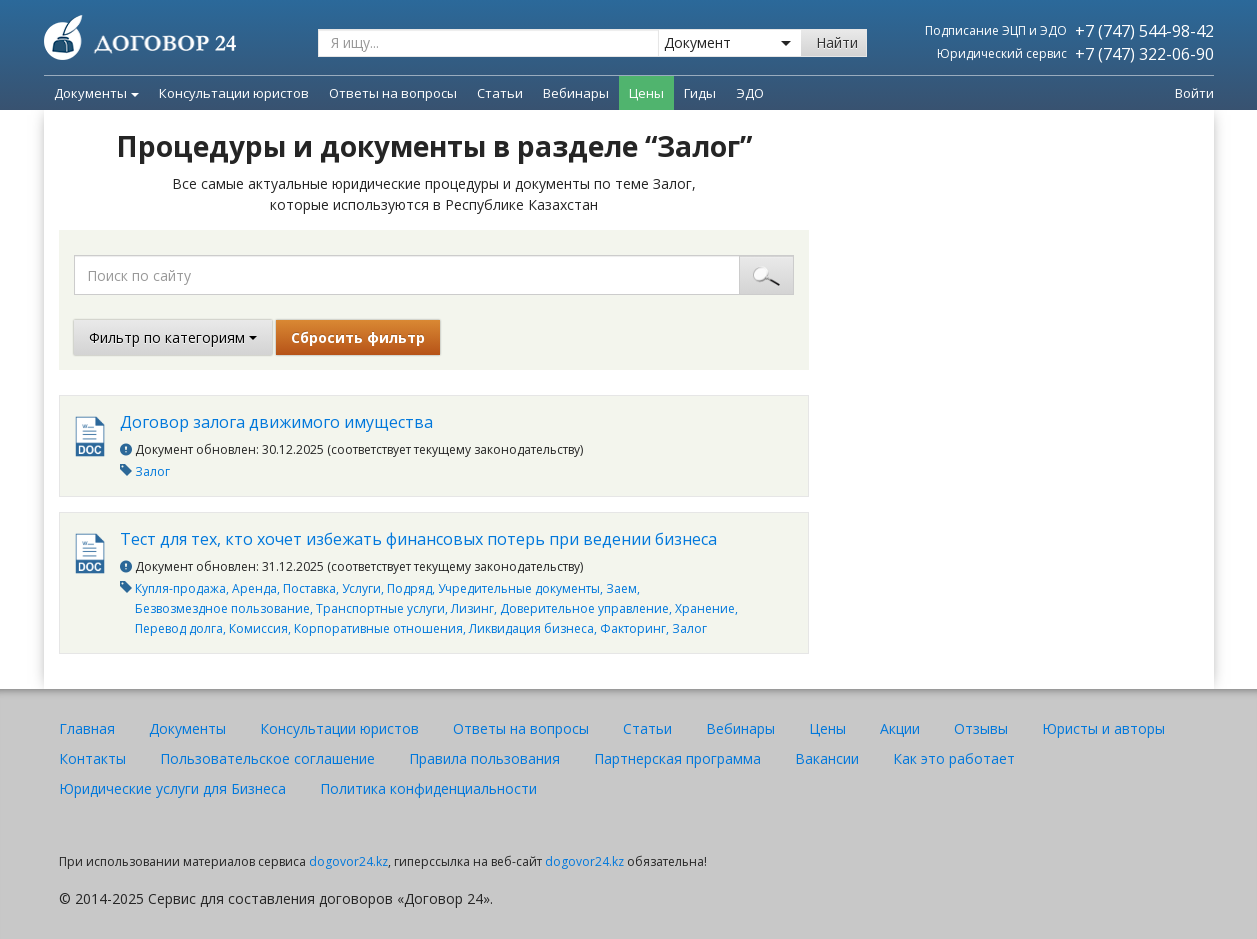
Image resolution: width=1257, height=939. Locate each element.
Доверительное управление (584, 608)
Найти (837, 42)
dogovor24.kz (348, 861)
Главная (87, 728)
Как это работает (954, 758)
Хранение (705, 608)
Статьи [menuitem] (500, 93)
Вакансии (827, 758)
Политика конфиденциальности (428, 788)
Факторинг (633, 628)
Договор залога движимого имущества (276, 422)
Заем (621, 588)
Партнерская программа (677, 758)
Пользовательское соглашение (267, 758)
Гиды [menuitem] (700, 93)
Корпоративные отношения (378, 628)
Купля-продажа (180, 588)
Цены (827, 728)
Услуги (361, 588)
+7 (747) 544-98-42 (1144, 31)
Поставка (309, 588)
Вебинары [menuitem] (576, 93)
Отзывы (981, 728)
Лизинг (472, 608)
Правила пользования (484, 758)
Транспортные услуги (380, 608)
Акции (900, 728)
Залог (152, 471)
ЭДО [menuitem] (750, 93)
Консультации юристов (339, 728)
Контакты (92, 758)
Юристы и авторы (1103, 728)
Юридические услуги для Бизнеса (172, 788)
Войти (1194, 93)
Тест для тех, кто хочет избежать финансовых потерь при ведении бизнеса (418, 539)
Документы (96, 93)
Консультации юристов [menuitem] (234, 93)
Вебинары (740, 728)
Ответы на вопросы (521, 728)
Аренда (254, 588)
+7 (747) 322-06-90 (1144, 54)
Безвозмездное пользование (222, 608)
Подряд (409, 588)
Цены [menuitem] (646, 93)
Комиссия (258, 628)
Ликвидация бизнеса (531, 628)
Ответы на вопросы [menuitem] (393, 93)
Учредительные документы (519, 588)
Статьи (647, 728)
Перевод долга (179, 628)
